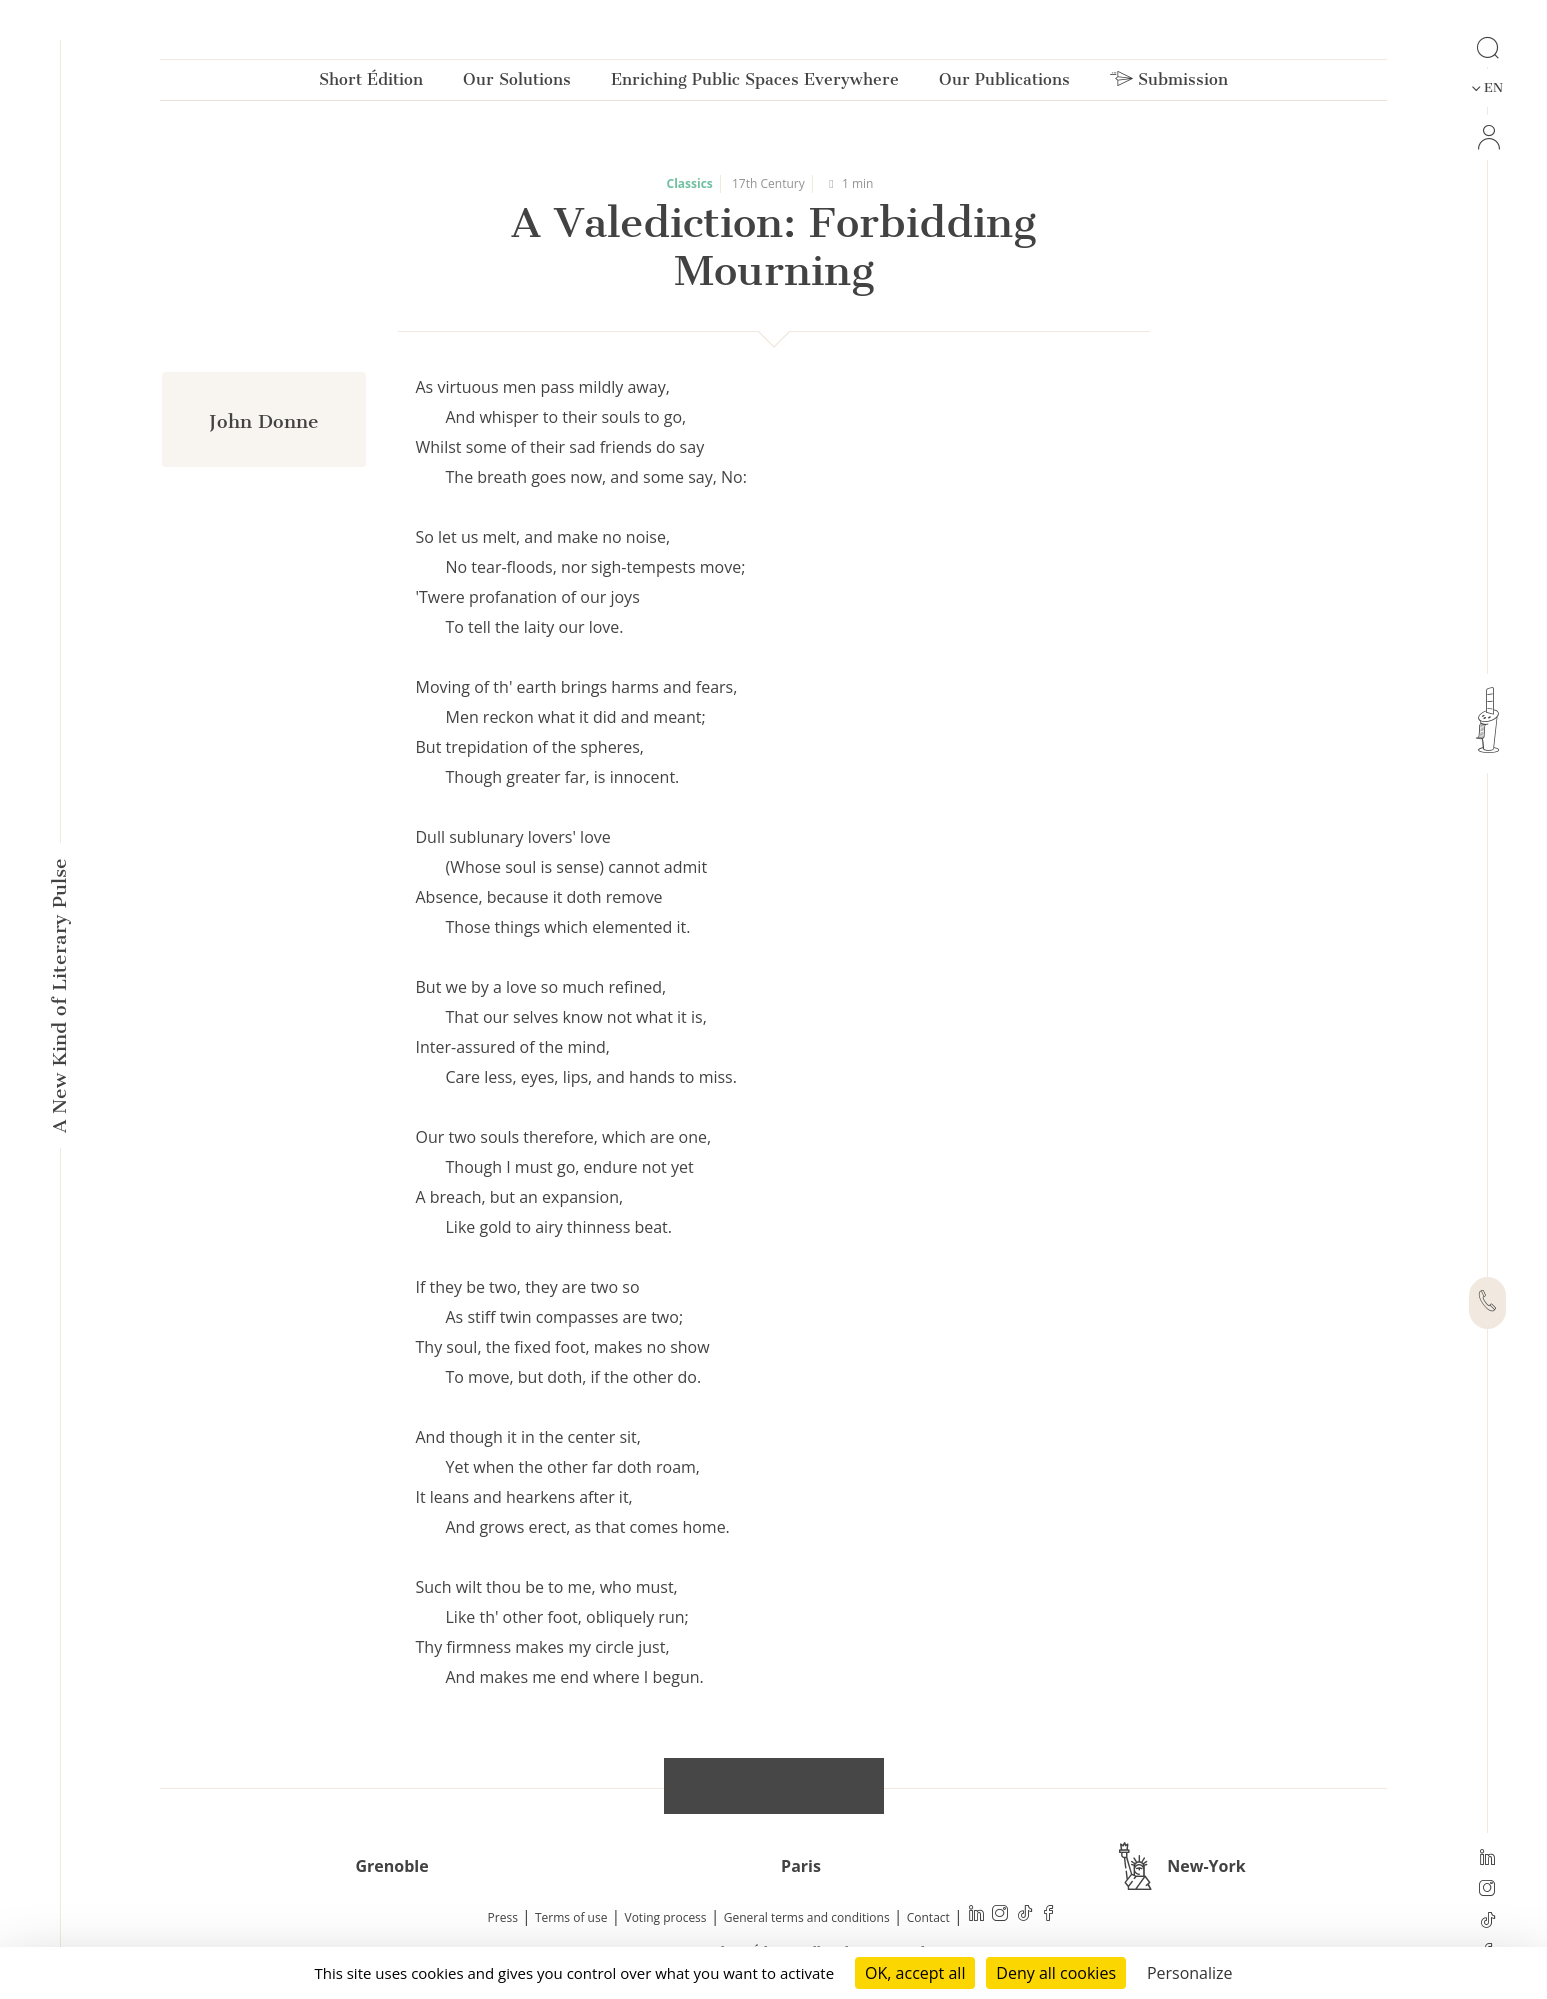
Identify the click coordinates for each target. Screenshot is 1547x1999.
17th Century (768, 183)
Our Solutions (517, 83)
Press (503, 1917)
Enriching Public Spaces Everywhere (755, 83)
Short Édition (371, 83)
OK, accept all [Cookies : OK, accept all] (915, 1973)
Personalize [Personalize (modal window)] (1190, 1973)
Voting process (666, 1917)
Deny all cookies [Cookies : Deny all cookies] (1056, 1973)
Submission (1169, 83)
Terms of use (571, 1917)
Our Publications (1004, 83)
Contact (928, 1917)
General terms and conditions (807, 1917)
